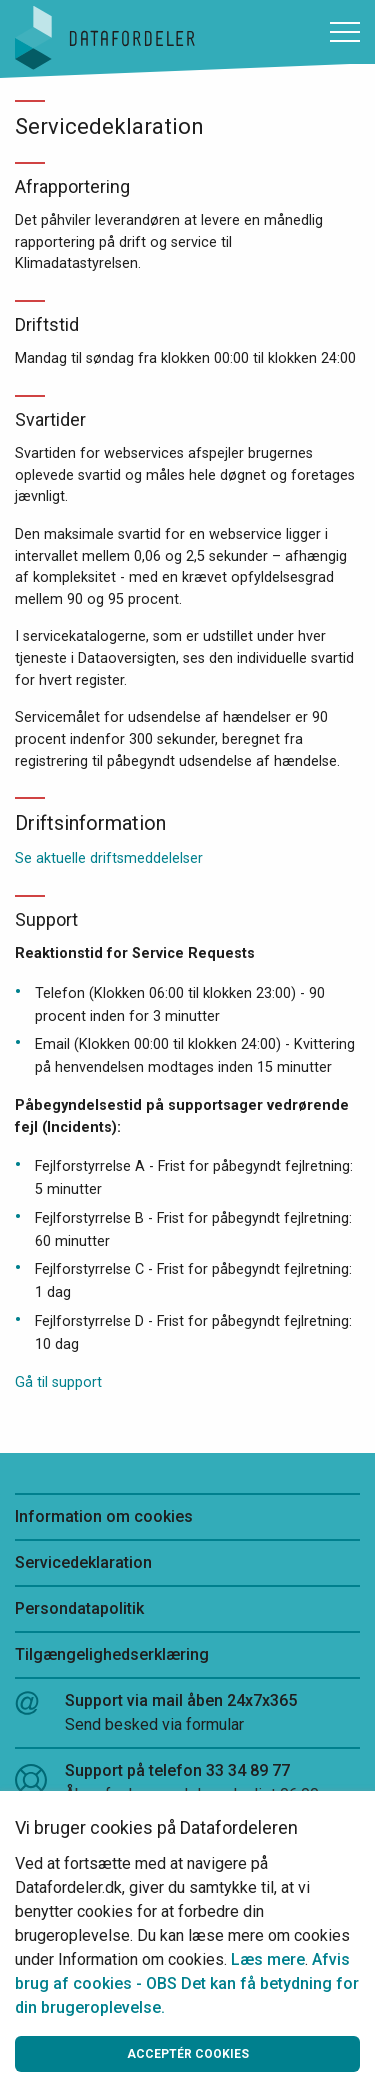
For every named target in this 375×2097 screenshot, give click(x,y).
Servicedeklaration (83, 1562)
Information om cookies (104, 1516)
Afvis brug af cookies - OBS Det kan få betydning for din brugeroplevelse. (187, 1983)
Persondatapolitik (79, 1608)
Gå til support (58, 1382)
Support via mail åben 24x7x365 (187, 1714)
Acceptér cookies (188, 2054)
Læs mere (268, 1959)
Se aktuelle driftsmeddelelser (109, 858)
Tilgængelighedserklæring (112, 1654)
